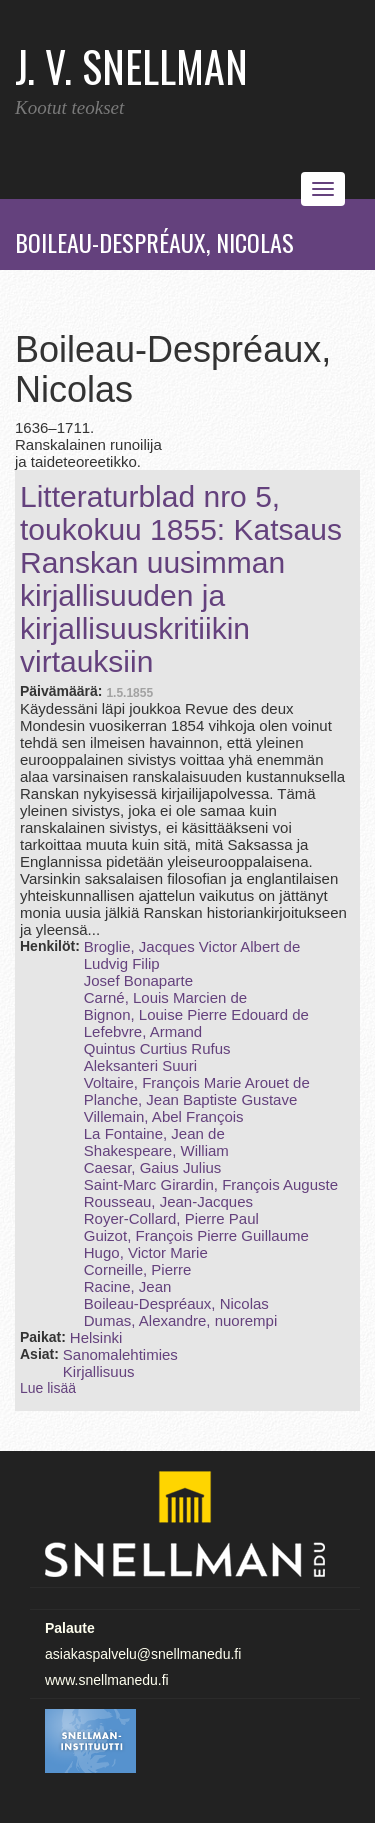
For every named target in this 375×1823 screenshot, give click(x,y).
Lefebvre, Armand (143, 1031)
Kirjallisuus (99, 1371)
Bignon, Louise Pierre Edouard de (196, 1014)
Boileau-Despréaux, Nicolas (176, 1303)
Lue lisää (48, 1388)
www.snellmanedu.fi (107, 1680)
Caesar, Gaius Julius (153, 1167)
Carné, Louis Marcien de (165, 997)
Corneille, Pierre (138, 1269)
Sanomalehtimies (120, 1354)
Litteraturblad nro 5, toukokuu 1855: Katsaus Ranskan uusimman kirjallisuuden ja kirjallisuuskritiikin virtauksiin (181, 579)
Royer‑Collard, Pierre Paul (171, 1218)
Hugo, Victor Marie (146, 1252)
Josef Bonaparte (138, 980)
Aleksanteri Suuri (140, 1065)
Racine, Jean (128, 1286)
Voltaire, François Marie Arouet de (197, 1082)
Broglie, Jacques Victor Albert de (192, 946)
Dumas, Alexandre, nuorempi (180, 1320)
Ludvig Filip (122, 963)
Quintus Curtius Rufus (157, 1048)
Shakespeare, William (156, 1150)
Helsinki (96, 1337)
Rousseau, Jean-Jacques (168, 1201)
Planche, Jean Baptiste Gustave (190, 1099)
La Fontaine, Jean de (154, 1133)
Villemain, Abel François (164, 1116)
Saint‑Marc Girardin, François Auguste (211, 1184)
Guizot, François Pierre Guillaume (196, 1235)
